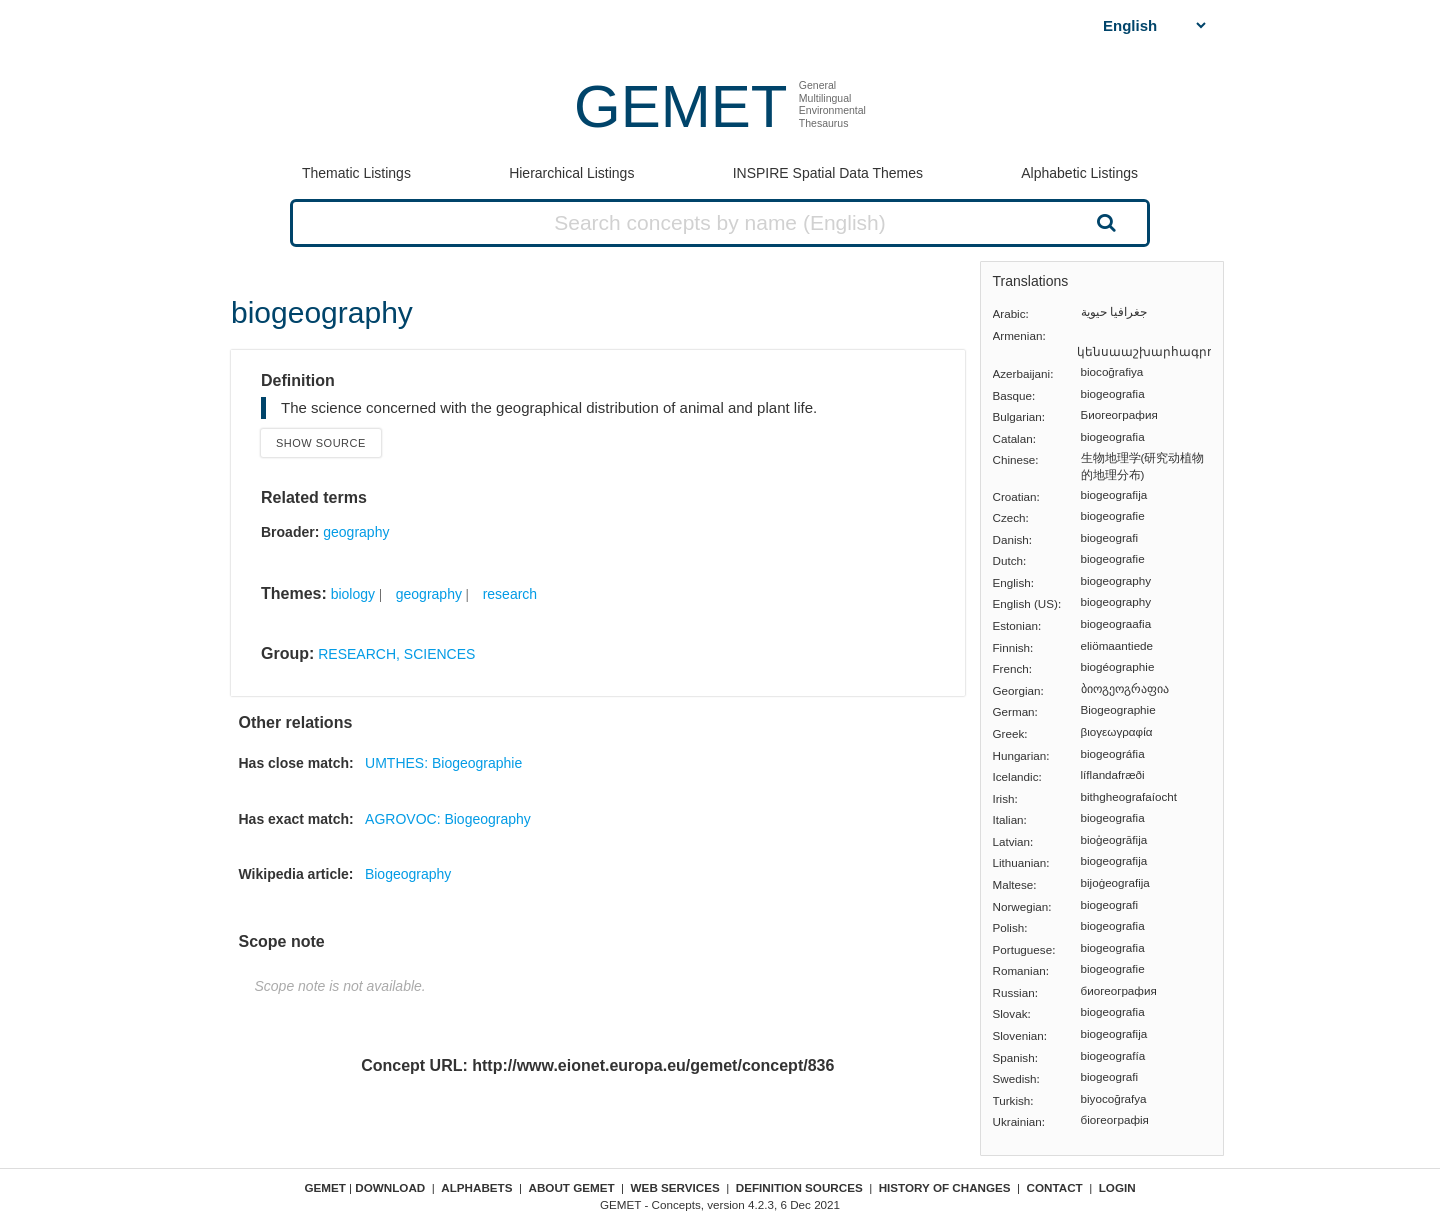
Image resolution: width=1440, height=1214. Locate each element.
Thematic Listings (356, 173)
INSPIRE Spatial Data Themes (828, 173)
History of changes (945, 1187)
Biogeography (408, 874)
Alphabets (476, 1187)
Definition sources (799, 1187)
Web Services (675, 1187)
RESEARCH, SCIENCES (396, 654)
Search (1104, 222)
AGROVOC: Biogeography (448, 819)
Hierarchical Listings (571, 173)
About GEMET (572, 1187)
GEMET (680, 106)
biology (353, 594)
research (510, 594)
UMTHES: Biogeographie (443, 763)
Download (390, 1187)
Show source (321, 443)
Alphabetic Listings (1079, 173)
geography (356, 532)
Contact (1055, 1187)
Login (1117, 1187)
